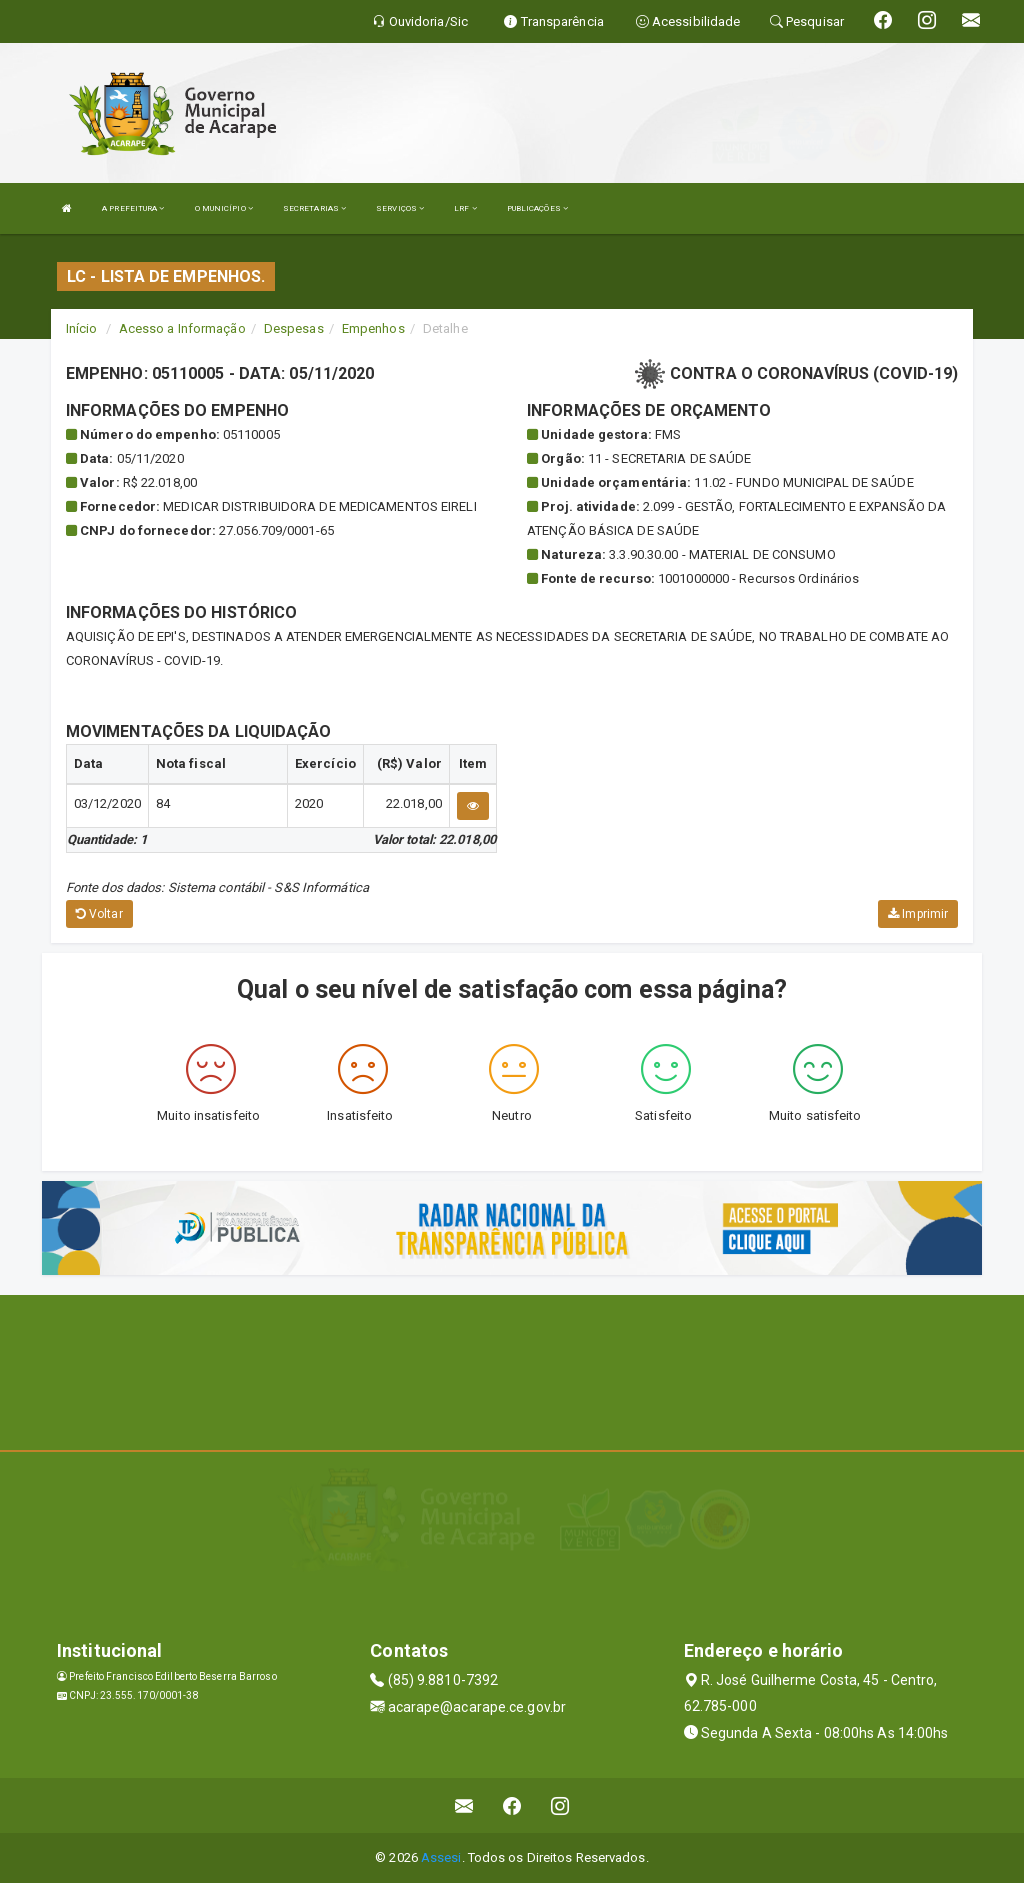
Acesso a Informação (182, 328)
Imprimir (918, 914)
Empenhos (373, 328)
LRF (465, 208)
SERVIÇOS (400, 208)
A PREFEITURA (133, 208)
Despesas (294, 328)
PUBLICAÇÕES (537, 208)
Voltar (99, 914)
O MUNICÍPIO (224, 208)
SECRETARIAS (314, 208)
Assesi (441, 1857)
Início (82, 328)
